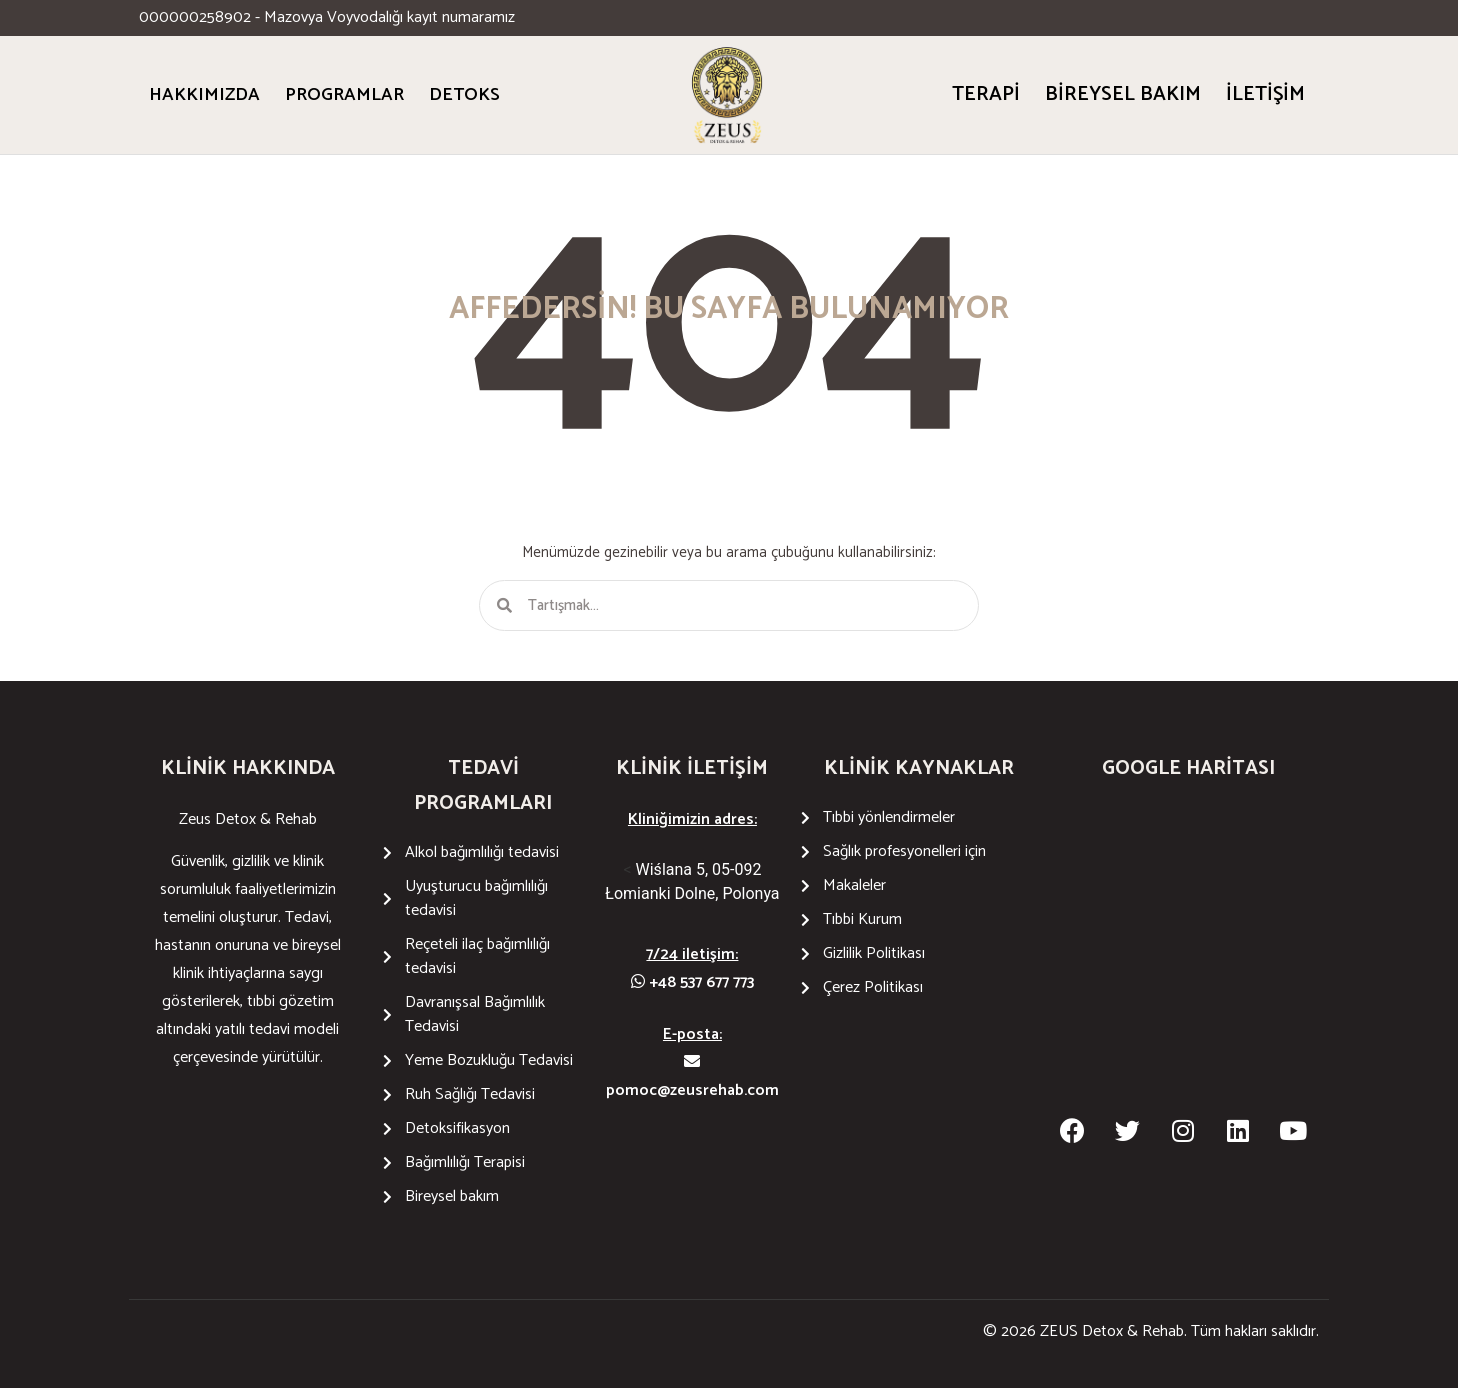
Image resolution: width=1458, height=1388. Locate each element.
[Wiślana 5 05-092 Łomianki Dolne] (1188, 956)
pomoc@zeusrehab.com (692, 1078)
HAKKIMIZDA (204, 95)
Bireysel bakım (1123, 94)
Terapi (986, 94)
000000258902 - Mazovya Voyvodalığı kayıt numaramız (327, 17)
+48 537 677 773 (692, 982)
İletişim (1265, 94)
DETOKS (464, 95)
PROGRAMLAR (344, 95)
